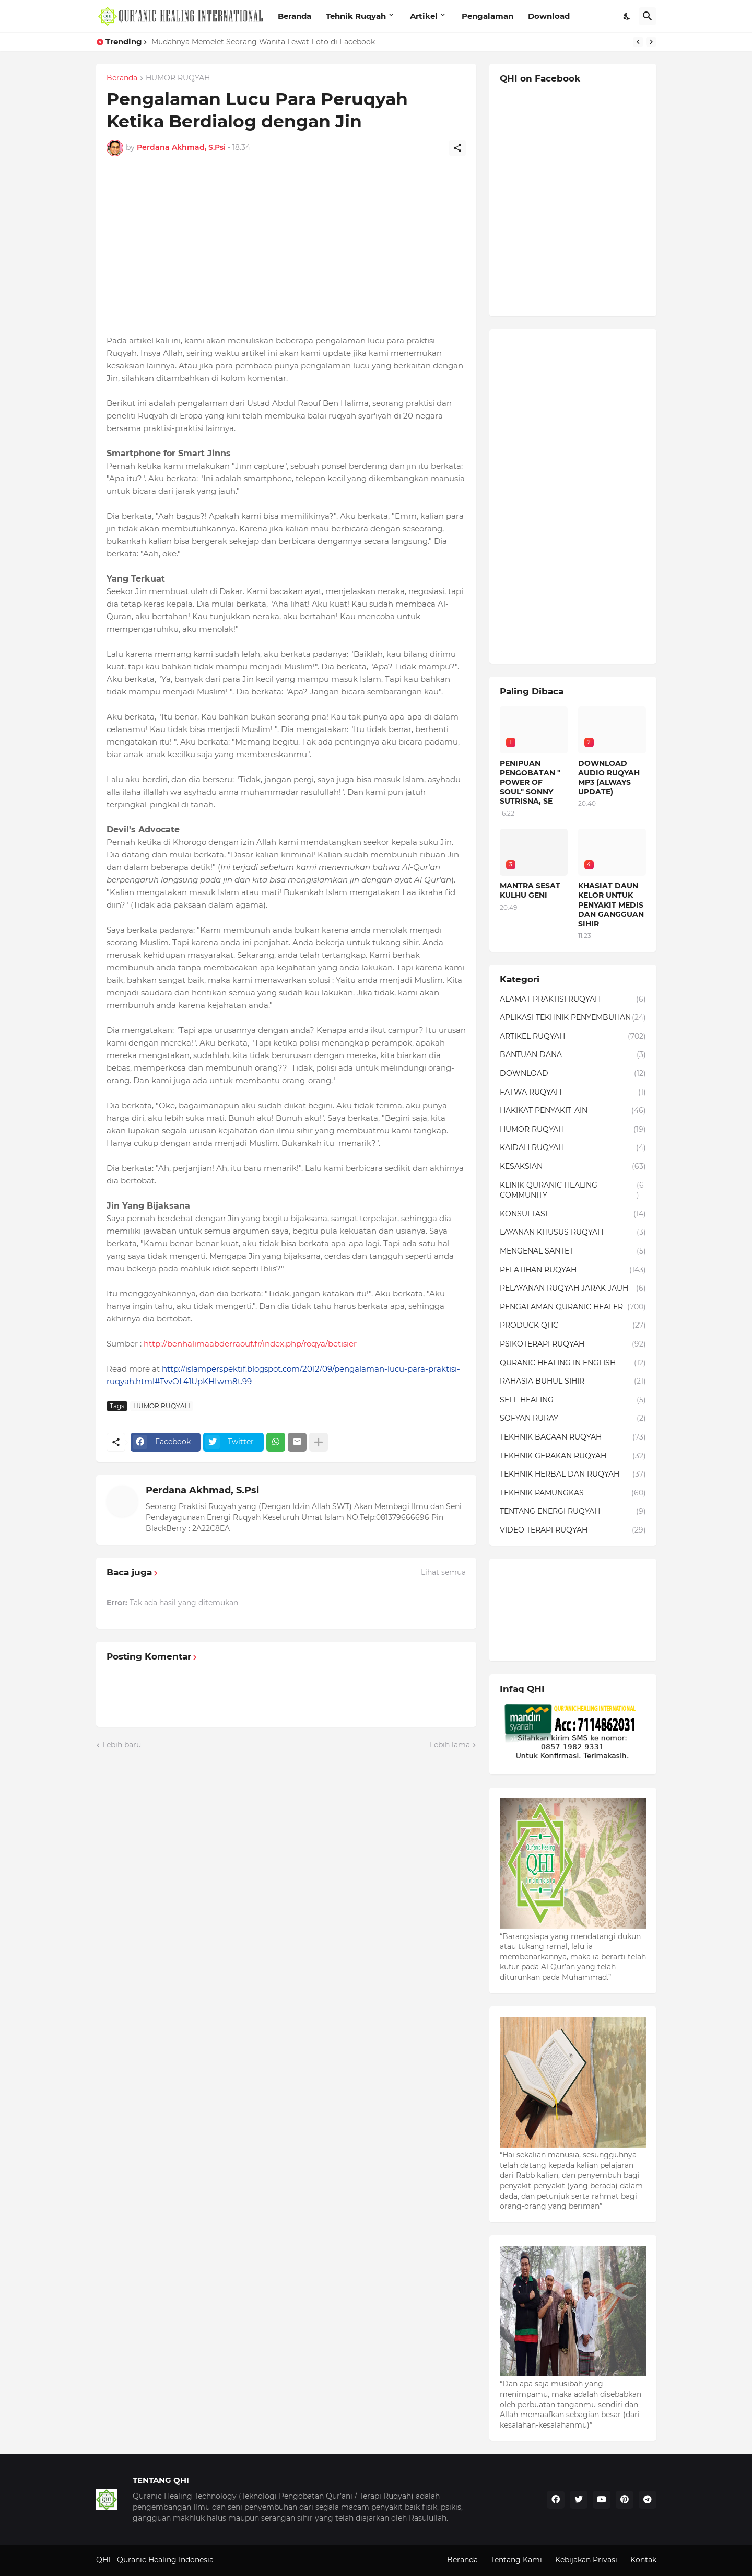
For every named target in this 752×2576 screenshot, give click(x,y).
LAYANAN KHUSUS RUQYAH (573, 1232)
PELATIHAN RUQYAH (573, 1270)
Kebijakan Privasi (586, 2560)
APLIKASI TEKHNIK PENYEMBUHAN (573, 1018)
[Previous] (638, 42)
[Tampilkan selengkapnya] (318, 1442)
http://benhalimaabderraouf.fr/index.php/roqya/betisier (250, 1344)
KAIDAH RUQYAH (573, 1148)
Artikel (424, 16)
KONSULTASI (573, 1214)
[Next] (651, 42)
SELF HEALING (573, 1400)
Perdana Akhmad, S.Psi (202, 1490)
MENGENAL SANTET (573, 1251)
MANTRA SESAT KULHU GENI (530, 890)
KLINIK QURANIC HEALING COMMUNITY (573, 1190)
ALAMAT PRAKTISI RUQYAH (573, 999)
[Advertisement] (286, 251)
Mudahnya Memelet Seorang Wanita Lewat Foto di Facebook (263, 42)
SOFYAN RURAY (573, 1418)
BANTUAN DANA (573, 1055)
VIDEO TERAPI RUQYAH (573, 1530)
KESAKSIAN (573, 1167)
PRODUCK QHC (573, 1325)
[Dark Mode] (627, 16)
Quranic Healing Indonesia (165, 2560)
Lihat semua (443, 1572)
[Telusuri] (647, 16)
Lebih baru (121, 1744)
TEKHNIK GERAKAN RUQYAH (573, 1456)
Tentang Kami (516, 2560)
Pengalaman (487, 16)
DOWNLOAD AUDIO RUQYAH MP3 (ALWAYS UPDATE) (609, 778)
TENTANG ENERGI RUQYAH (573, 1511)
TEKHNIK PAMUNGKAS (573, 1493)
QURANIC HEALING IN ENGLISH (573, 1363)
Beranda (294, 16)
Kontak (643, 2560)
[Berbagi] (457, 148)
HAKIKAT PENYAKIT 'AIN (573, 1111)
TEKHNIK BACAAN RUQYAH (573, 1437)
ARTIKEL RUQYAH (573, 1036)
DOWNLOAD (573, 1074)
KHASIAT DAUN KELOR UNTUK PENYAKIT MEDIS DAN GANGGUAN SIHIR (611, 905)
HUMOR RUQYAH (178, 78)
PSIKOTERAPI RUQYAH (573, 1344)
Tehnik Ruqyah (356, 16)
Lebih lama (450, 1744)
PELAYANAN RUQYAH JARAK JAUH (573, 1288)
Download (549, 16)
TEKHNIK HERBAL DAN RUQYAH (573, 1474)
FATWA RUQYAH (573, 1092)
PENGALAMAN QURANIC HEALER (573, 1307)
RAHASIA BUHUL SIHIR (573, 1381)
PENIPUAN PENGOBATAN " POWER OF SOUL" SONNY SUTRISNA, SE (530, 782)
